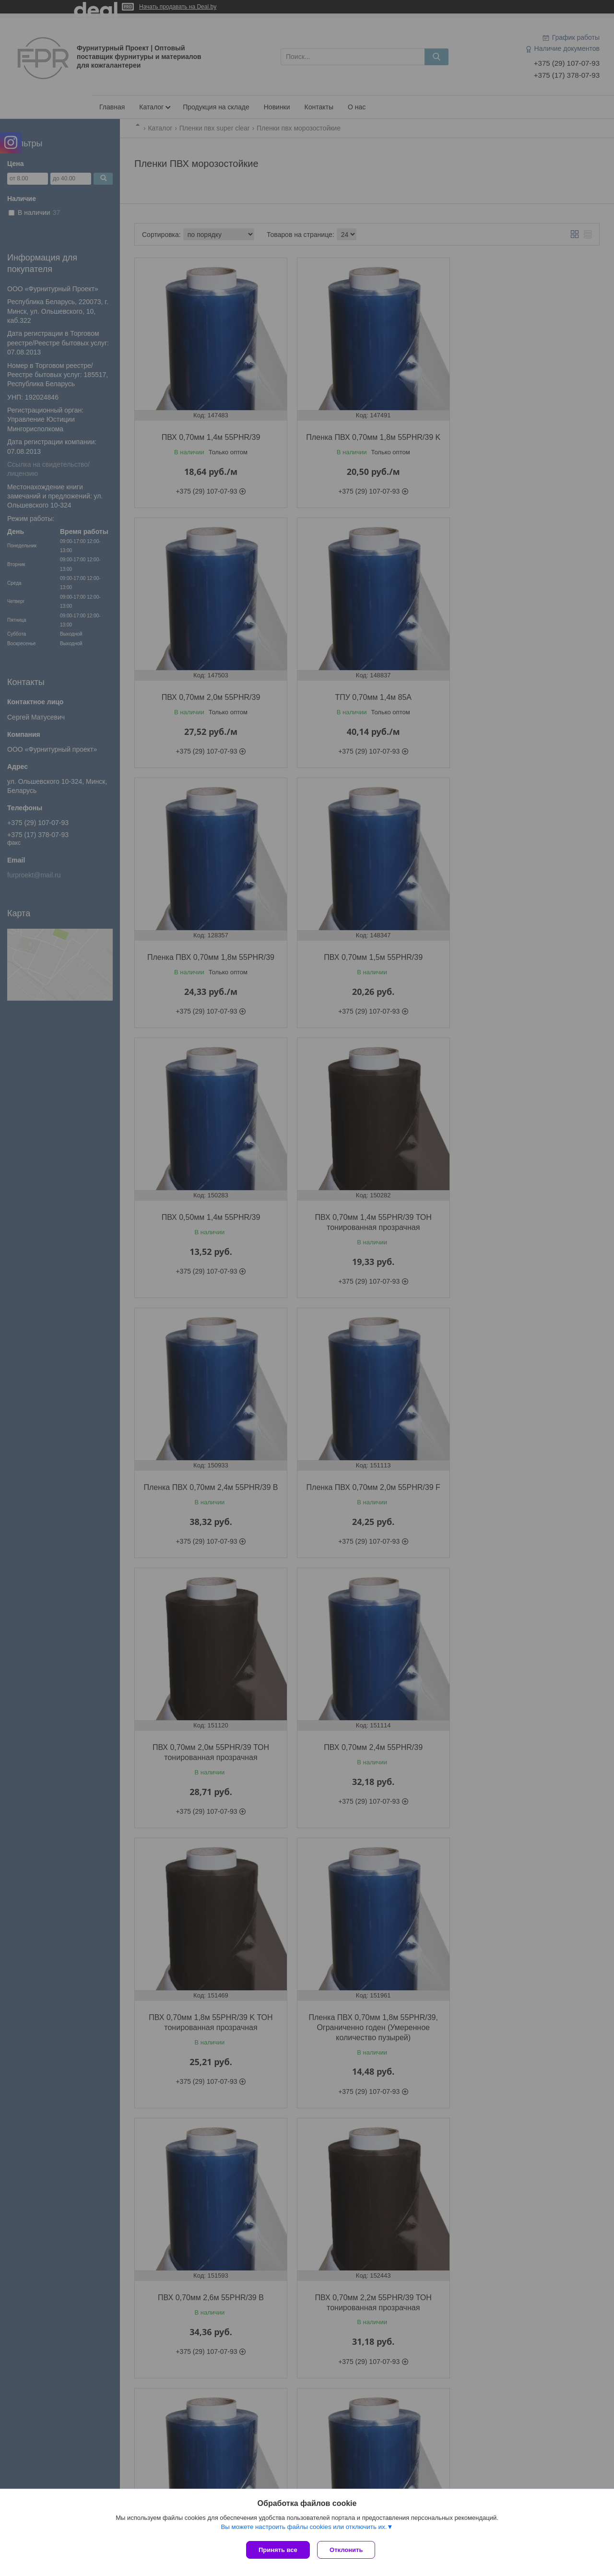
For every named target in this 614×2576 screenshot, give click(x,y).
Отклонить (348, 2549)
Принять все (278, 2549)
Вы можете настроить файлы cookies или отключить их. (304, 2528)
